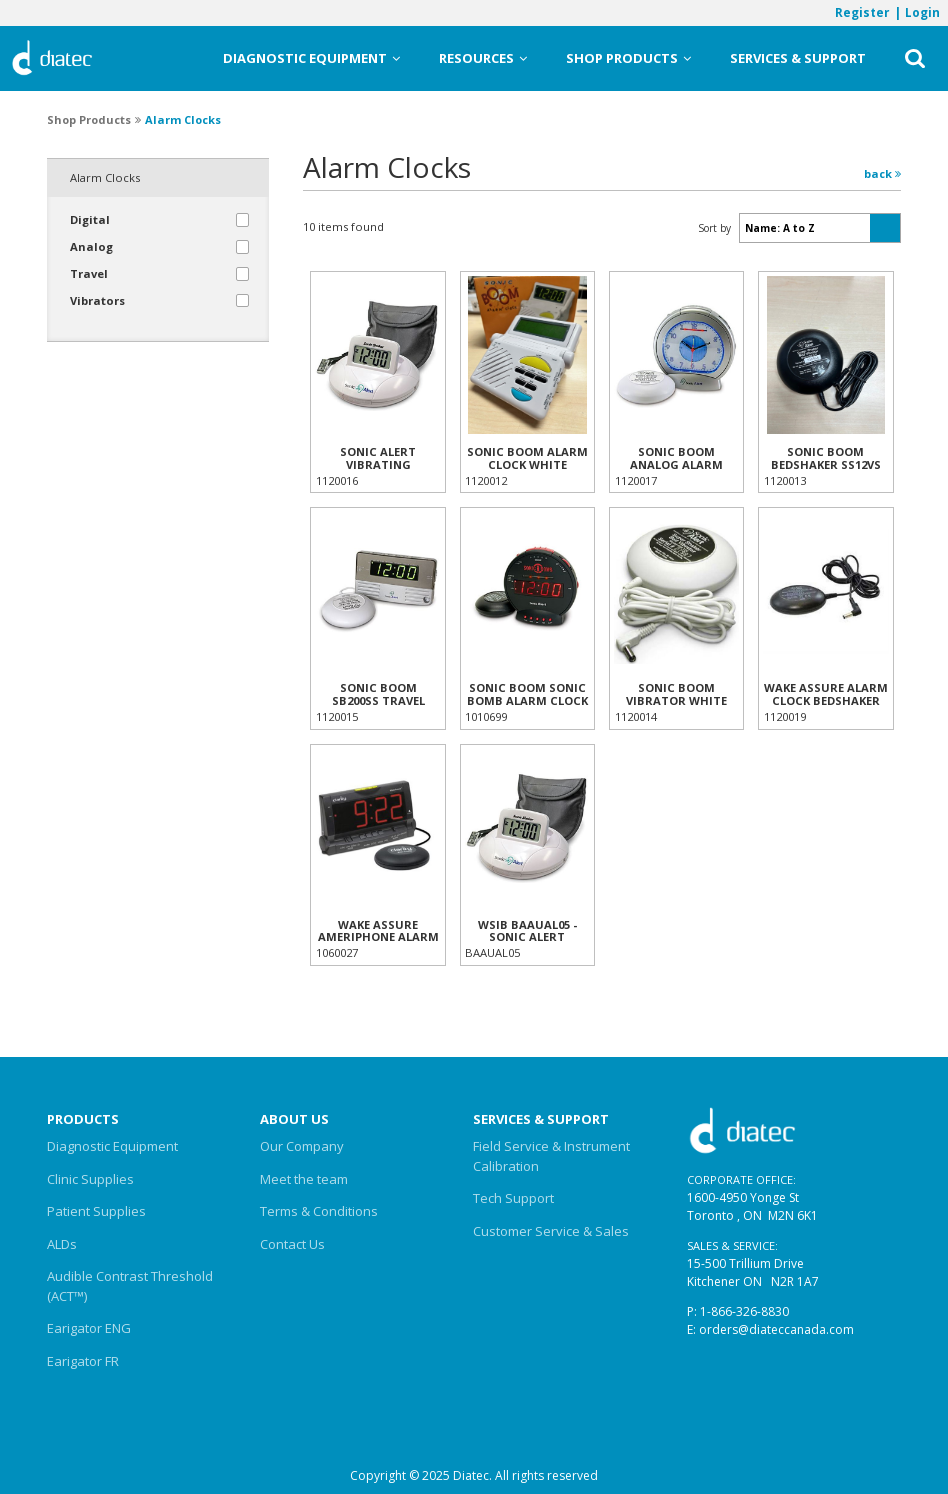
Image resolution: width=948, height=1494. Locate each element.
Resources (483, 58)
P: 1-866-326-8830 (738, 1311)
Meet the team (304, 1179)
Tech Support (513, 1198)
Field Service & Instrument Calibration (551, 1156)
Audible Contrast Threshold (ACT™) (130, 1286)
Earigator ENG (89, 1328)
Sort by (714, 228)
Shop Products (628, 58)
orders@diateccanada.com (776, 1329)
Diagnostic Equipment (311, 58)
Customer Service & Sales (551, 1231)
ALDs (62, 1244)
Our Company (302, 1146)
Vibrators (97, 300)
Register (862, 12)
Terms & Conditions (319, 1211)
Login (922, 12)
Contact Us (292, 1244)
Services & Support (798, 58)
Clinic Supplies (90, 1179)
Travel (89, 273)
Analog (91, 246)
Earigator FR (83, 1361)
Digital (90, 219)
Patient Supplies (96, 1211)
